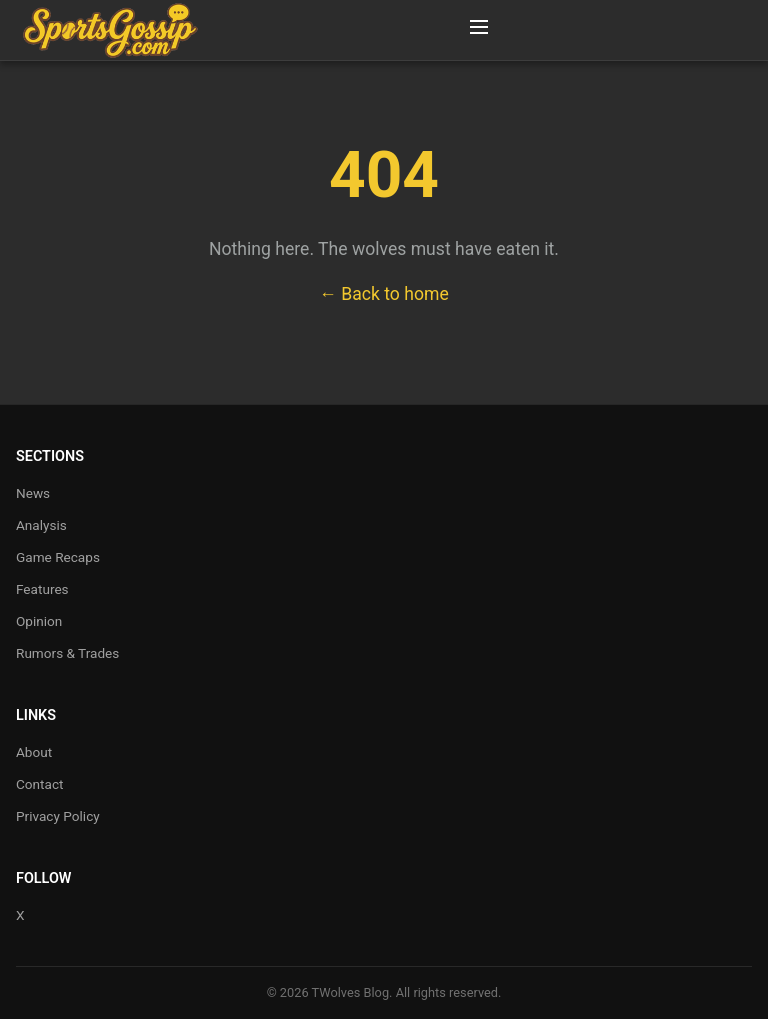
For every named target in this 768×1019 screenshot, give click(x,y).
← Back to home (383, 294)
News (33, 493)
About (34, 752)
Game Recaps (58, 557)
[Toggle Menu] (479, 30)
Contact (40, 784)
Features (42, 589)
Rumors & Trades (67, 653)
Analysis (41, 525)
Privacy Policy (58, 816)
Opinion (39, 621)
